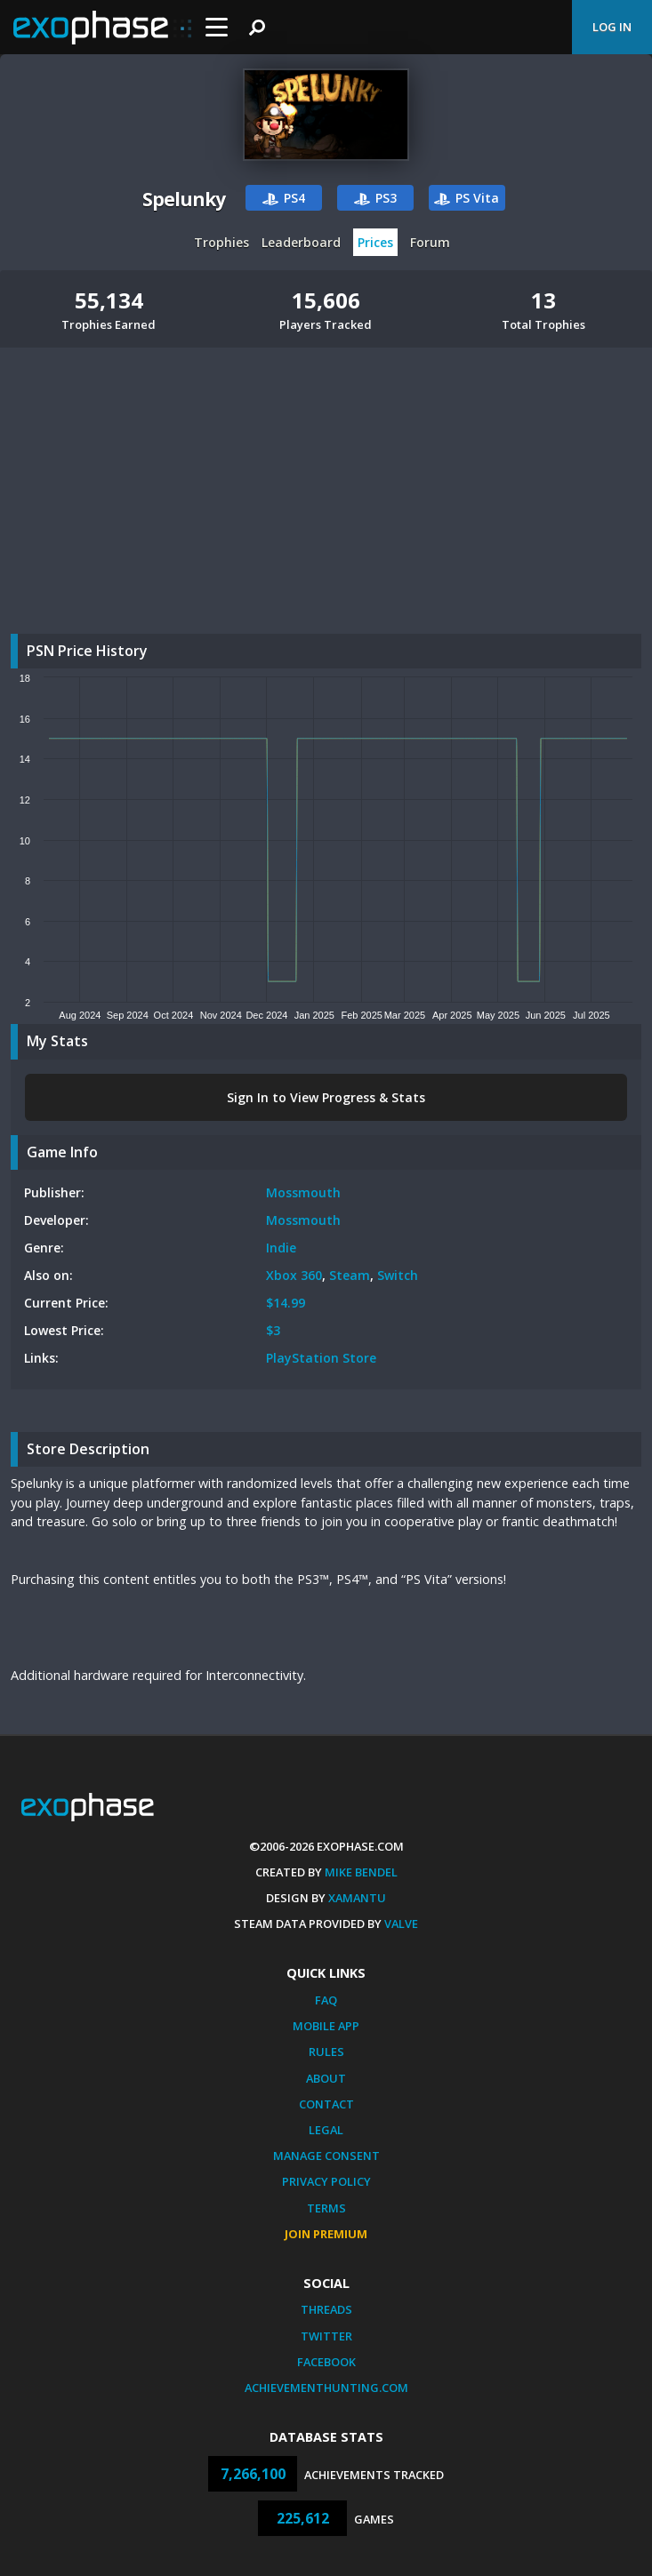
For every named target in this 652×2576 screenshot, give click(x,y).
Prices (375, 242)
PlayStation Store (321, 1357)
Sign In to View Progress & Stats (326, 1097)
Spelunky (183, 199)
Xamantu (357, 1898)
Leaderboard (301, 242)
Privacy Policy (326, 2181)
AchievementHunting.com (326, 2388)
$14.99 (285, 1302)
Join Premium (326, 2234)
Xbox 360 (294, 1275)
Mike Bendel (361, 1872)
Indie (281, 1247)
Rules (326, 2052)
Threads (326, 2309)
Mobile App (326, 2026)
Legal (326, 2130)
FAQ (326, 2000)
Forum (430, 242)
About (326, 2078)
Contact (326, 2104)
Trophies (221, 242)
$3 (273, 1330)
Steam (349, 1275)
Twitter (326, 2336)
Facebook (326, 2362)
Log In (612, 27)
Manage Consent (326, 2156)
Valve (401, 1924)
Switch (397, 1275)
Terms (326, 2208)
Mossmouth (303, 1192)
